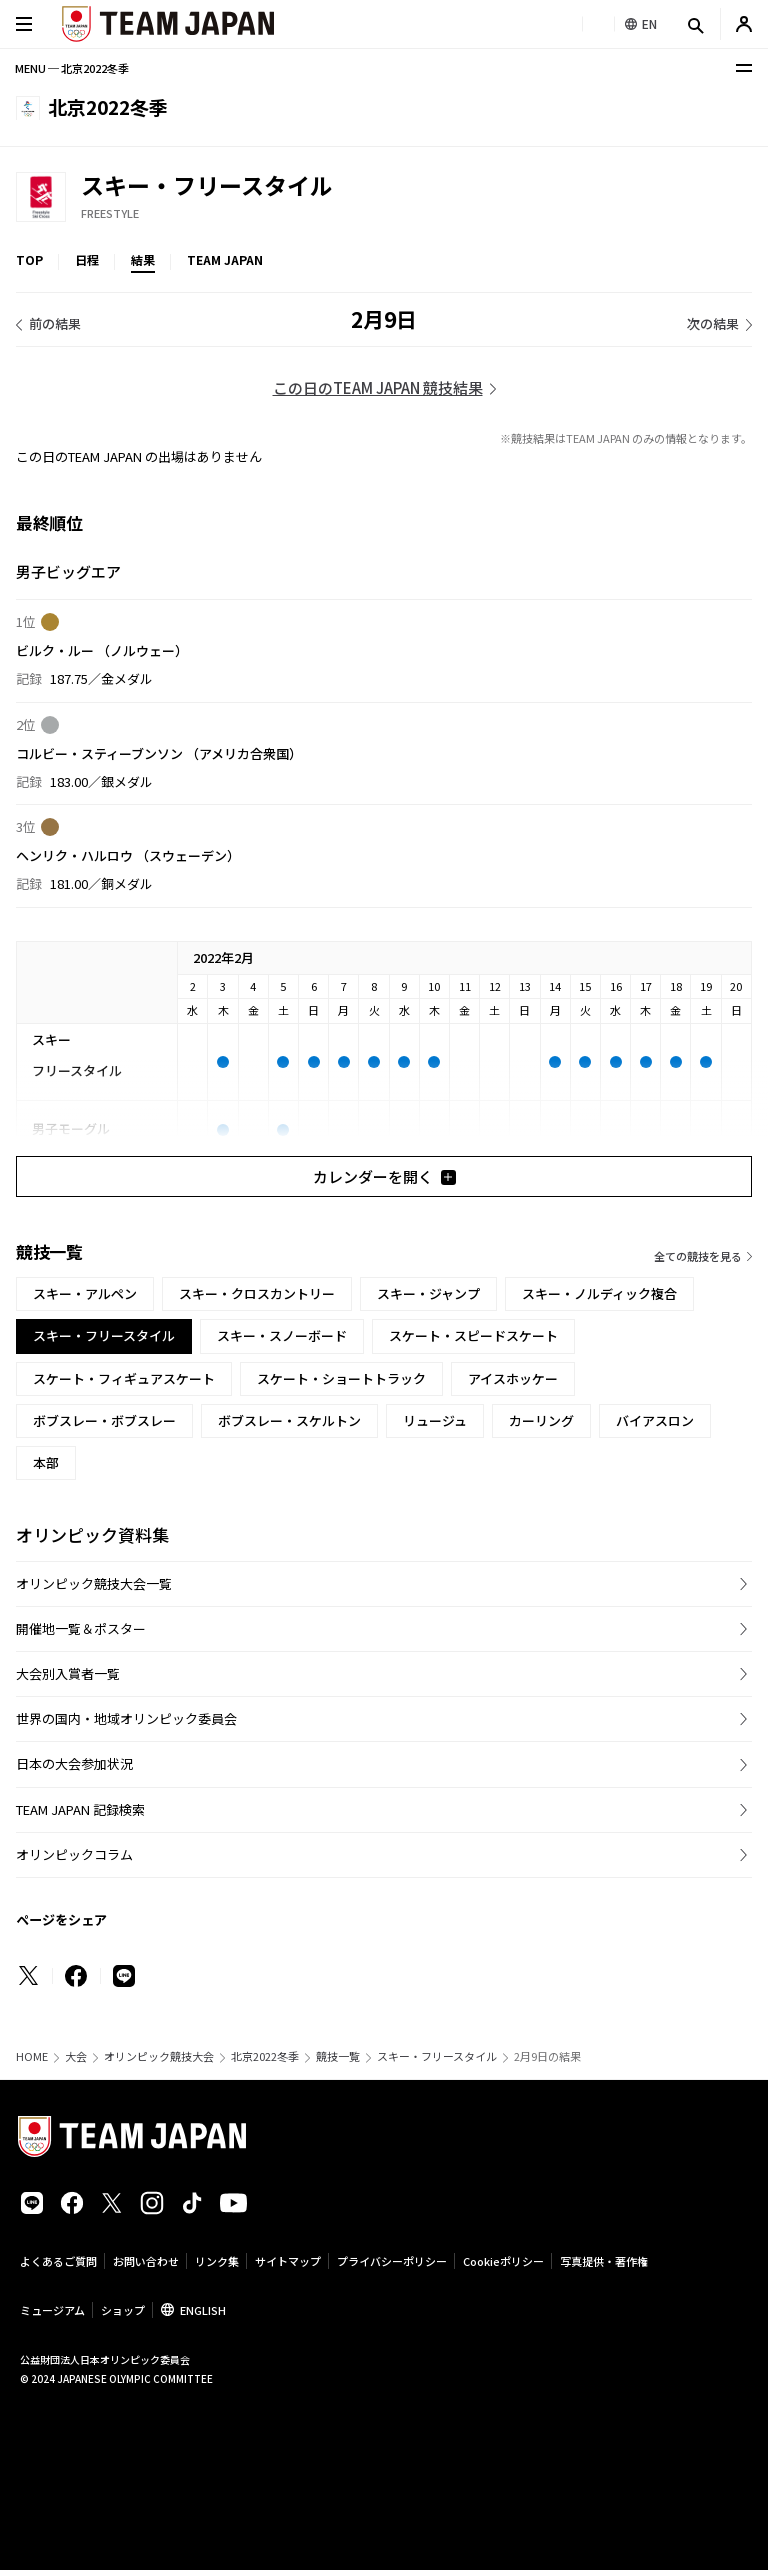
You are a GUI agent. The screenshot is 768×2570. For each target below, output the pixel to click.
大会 (76, 2056)
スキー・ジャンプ (428, 1293)
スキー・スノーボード (282, 1335)
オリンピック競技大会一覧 (94, 1583)
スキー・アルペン (85, 1293)
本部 (46, 1462)
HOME (32, 2056)
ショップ (123, 2310)
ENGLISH (203, 2310)
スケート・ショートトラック (341, 1378)
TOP (29, 259)
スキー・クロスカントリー (257, 1293)
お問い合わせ (146, 2261)
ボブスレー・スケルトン (289, 1420)
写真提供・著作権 (604, 2261)
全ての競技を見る (698, 1256)
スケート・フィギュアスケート (124, 1378)
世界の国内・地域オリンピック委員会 (126, 1718)
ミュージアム (52, 2310)
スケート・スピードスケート (473, 1335)
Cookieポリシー (503, 2261)
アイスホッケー (513, 1378)
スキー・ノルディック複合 (599, 1293)
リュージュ (435, 1420)
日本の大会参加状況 (74, 1763)
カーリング (541, 1420)
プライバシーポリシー (392, 2261)
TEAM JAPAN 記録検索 (80, 1809)
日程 (87, 259)
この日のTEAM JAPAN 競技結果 (378, 387)
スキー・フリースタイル (437, 2056)
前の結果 (55, 323)
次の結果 (713, 323)
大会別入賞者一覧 (68, 1673)
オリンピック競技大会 (159, 2056)
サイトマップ (288, 2261)
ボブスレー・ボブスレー (104, 1420)
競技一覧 (338, 2056)
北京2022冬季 (265, 2056)
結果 (143, 259)
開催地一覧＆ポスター (81, 1628)
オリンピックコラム (74, 1854)
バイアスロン (655, 1420)
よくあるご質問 (58, 2261)
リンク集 (217, 2261)
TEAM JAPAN (225, 259)
